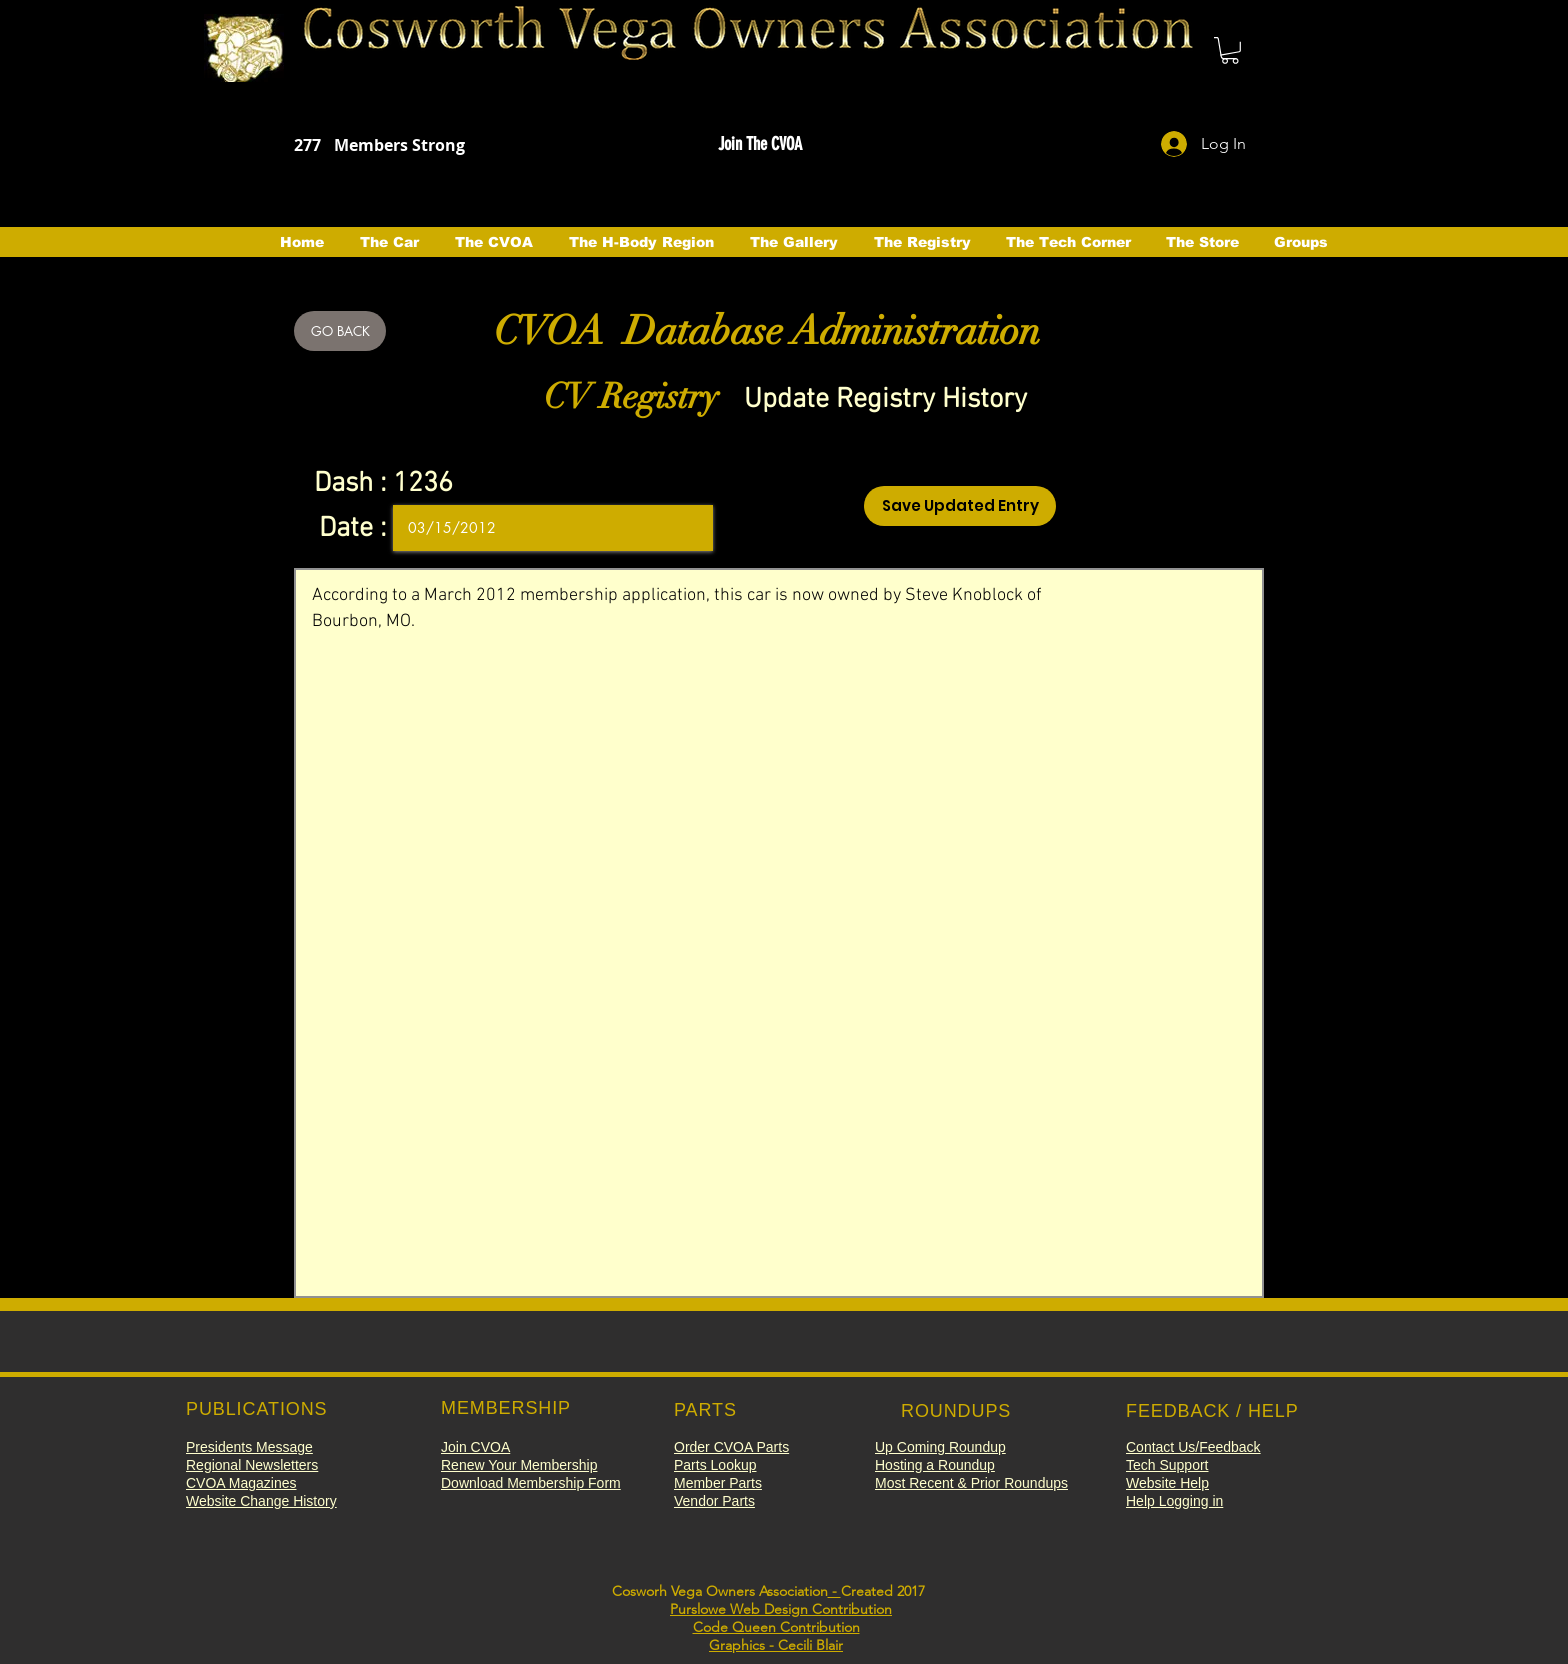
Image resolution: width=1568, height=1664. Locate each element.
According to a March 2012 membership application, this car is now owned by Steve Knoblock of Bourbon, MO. (779, 933)
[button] (1230, 50)
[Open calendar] (684, 528)
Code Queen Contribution (776, 1627)
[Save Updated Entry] (960, 506)
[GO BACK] (340, 331)
